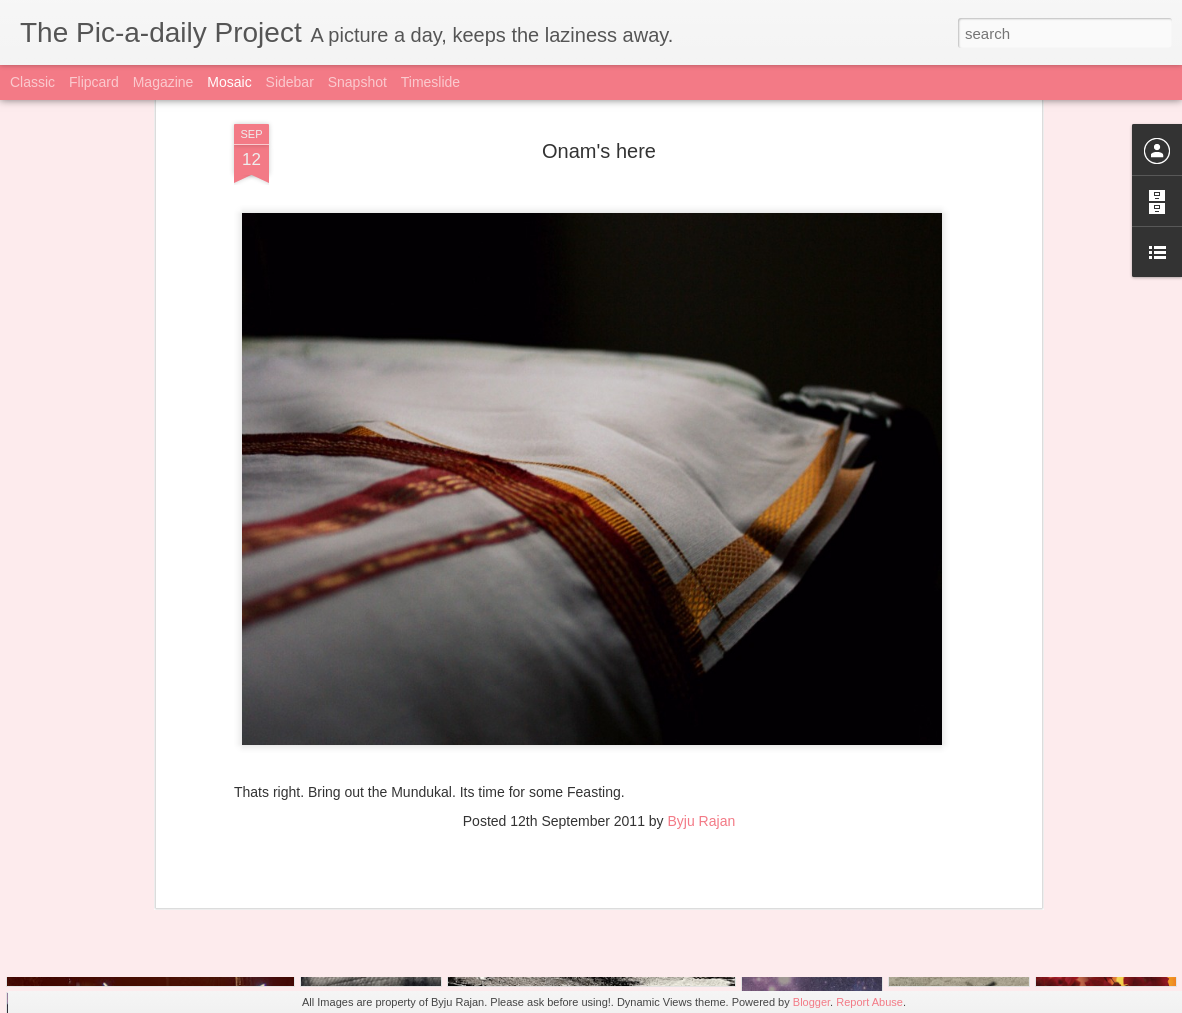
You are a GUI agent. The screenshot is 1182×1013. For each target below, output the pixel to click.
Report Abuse (869, 1002)
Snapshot (357, 82)
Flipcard (94, 82)
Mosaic (229, 82)
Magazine (163, 82)
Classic (32, 82)
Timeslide (430, 82)
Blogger (811, 1002)
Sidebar (290, 82)
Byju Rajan (702, 710)
